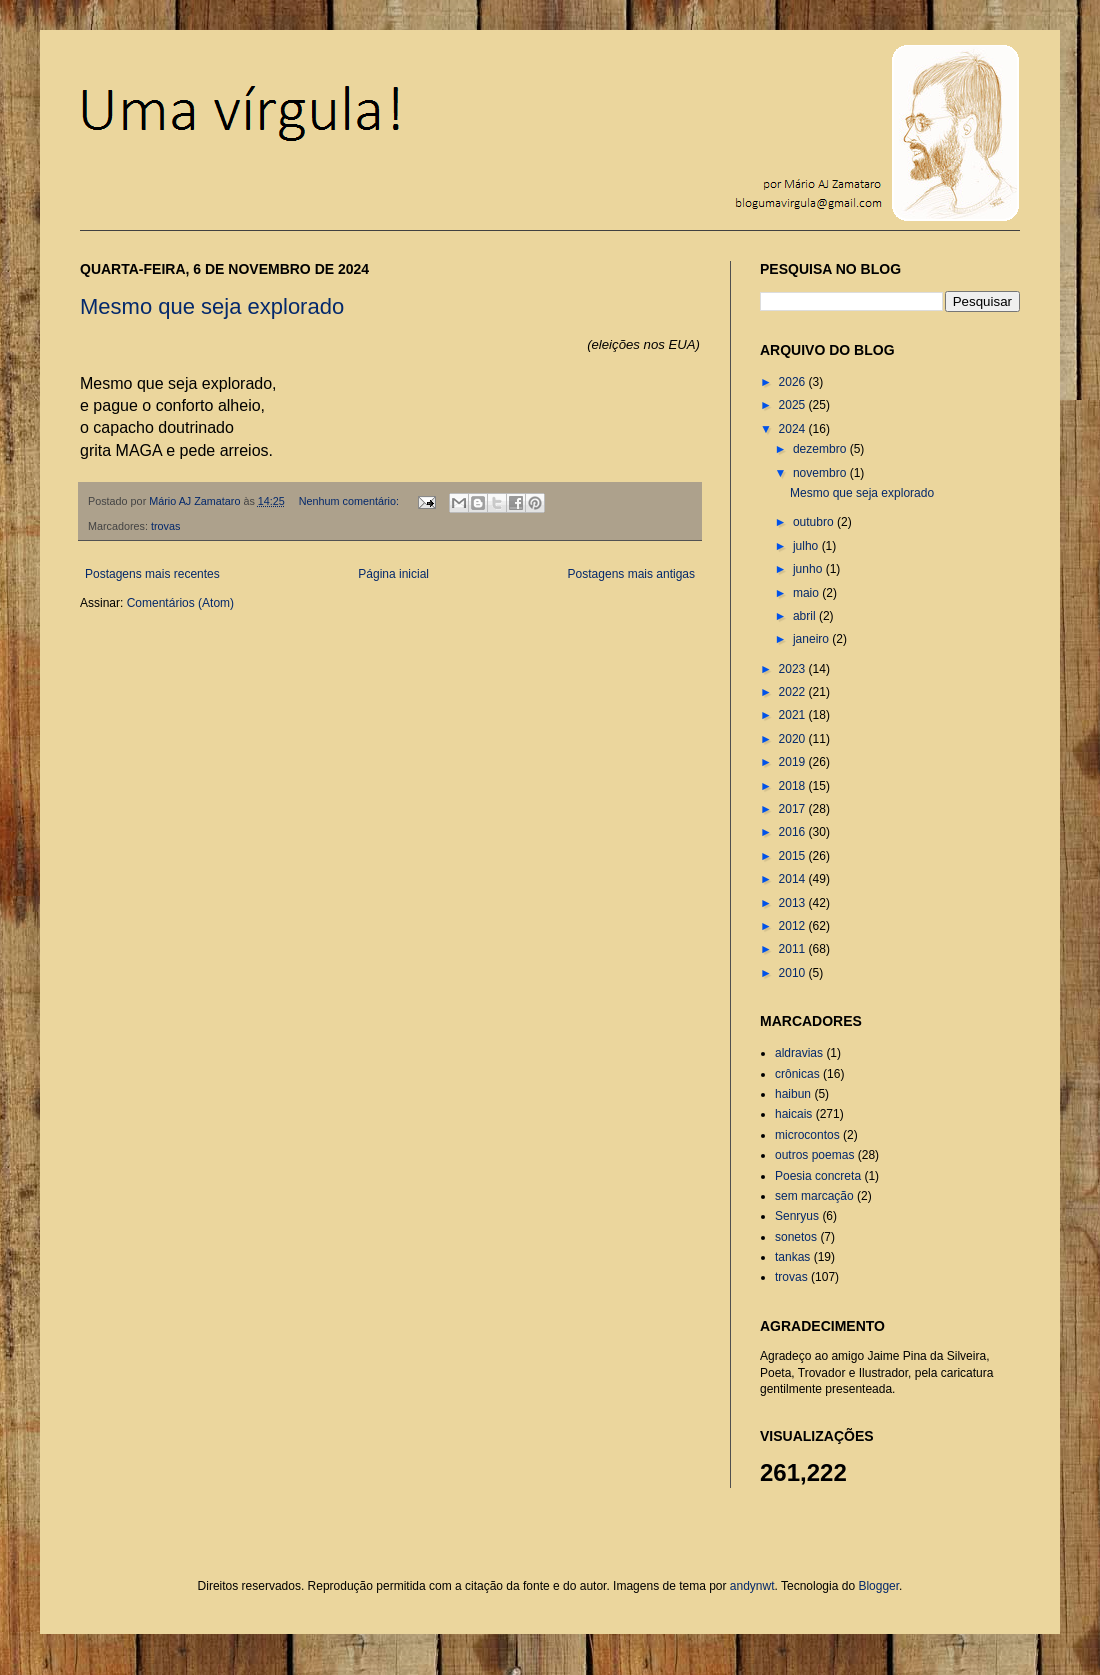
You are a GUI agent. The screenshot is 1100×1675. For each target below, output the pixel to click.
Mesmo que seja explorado (212, 306)
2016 (794, 832)
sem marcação (814, 1196)
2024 (794, 429)
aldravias (799, 1053)
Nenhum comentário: (350, 501)
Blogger (878, 1586)
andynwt (752, 1586)
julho (807, 546)
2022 (794, 692)
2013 (794, 903)
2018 (794, 786)
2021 (794, 715)
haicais (793, 1114)
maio (807, 593)
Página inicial (393, 574)
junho (809, 569)
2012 (794, 926)
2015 (794, 856)
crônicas (797, 1074)
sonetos (796, 1237)
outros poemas (814, 1155)
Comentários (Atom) (180, 603)
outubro (815, 522)
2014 (794, 879)
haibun (793, 1094)
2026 (794, 382)
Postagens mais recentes (152, 574)
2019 (794, 762)
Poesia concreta (818, 1176)
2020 (794, 739)
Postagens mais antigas (631, 574)
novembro (821, 473)
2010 (794, 973)
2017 (794, 809)
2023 (794, 669)
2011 (794, 949)
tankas (792, 1257)
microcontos (807, 1135)
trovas (165, 526)
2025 (794, 405)
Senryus (797, 1216)
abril (806, 616)
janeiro (812, 639)
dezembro (821, 449)
